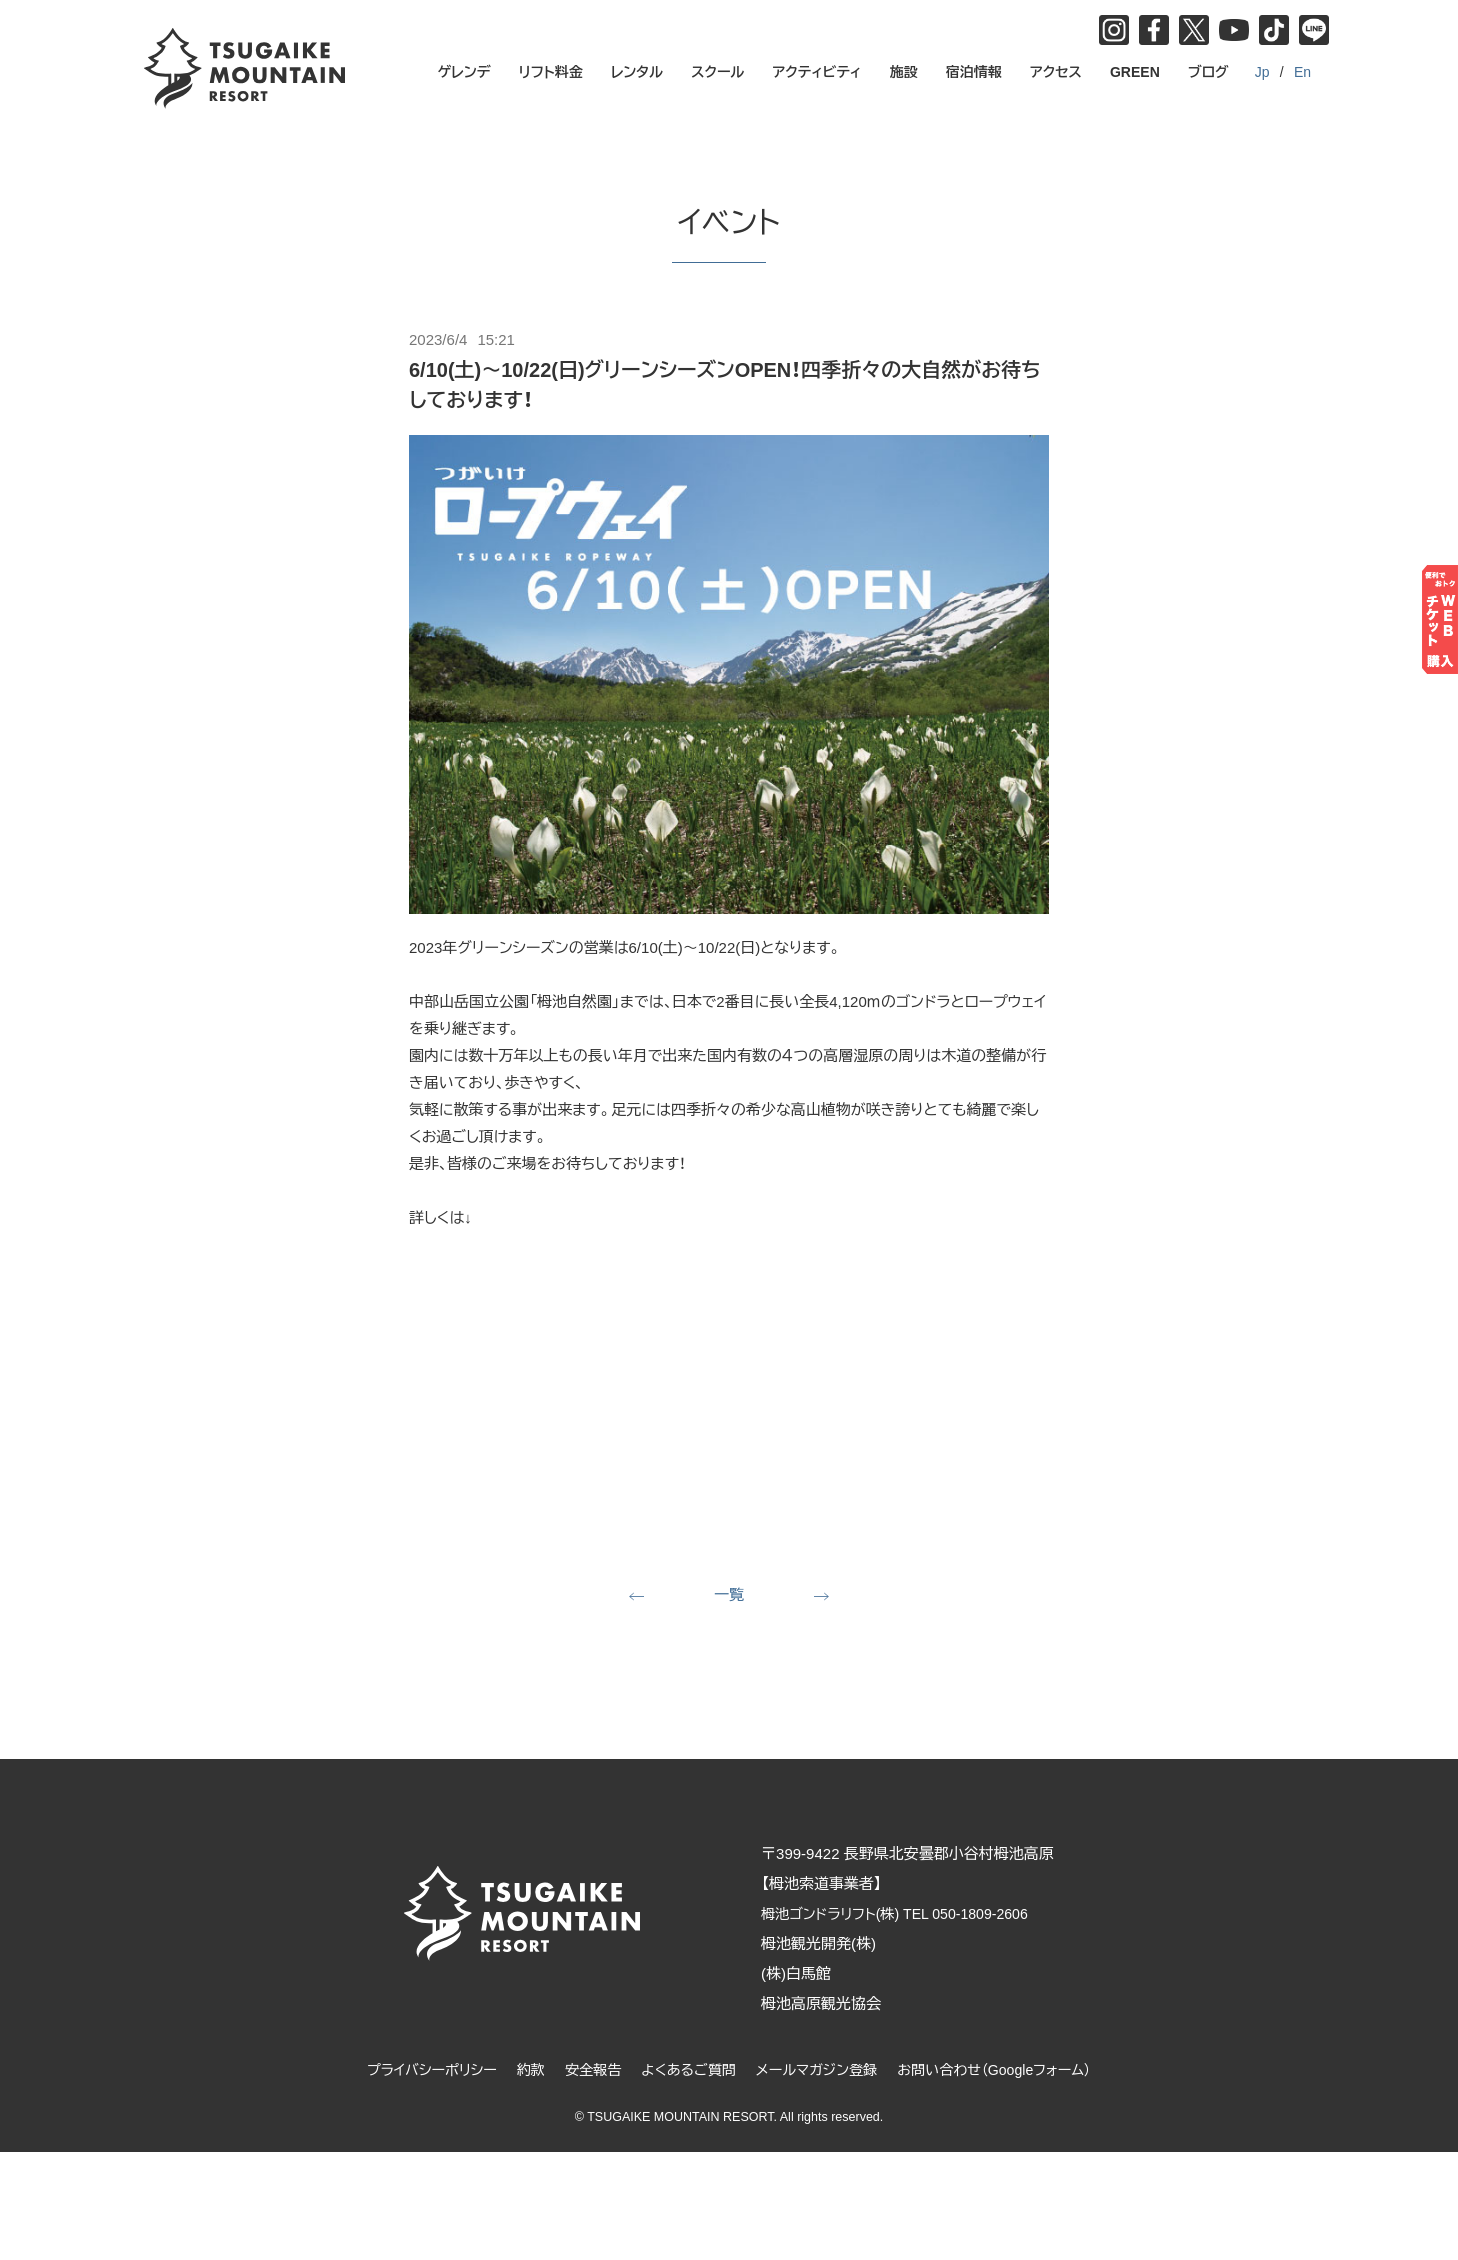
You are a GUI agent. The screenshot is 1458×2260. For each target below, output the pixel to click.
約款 (520, 2071)
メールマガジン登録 (820, 2071)
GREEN (1135, 72)
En (1302, 72)
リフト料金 (551, 72)
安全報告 (585, 2071)
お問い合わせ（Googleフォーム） (1008, 2071)
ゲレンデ (464, 72)
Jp (1262, 72)
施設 (904, 72)
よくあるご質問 (685, 2071)
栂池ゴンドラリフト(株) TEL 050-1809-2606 (917, 1915)
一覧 (729, 1595)
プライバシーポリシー (416, 2071)
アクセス (1056, 72)
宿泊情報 (974, 72)
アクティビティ (817, 72)
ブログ (1208, 72)
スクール (717, 72)
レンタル (637, 72)
